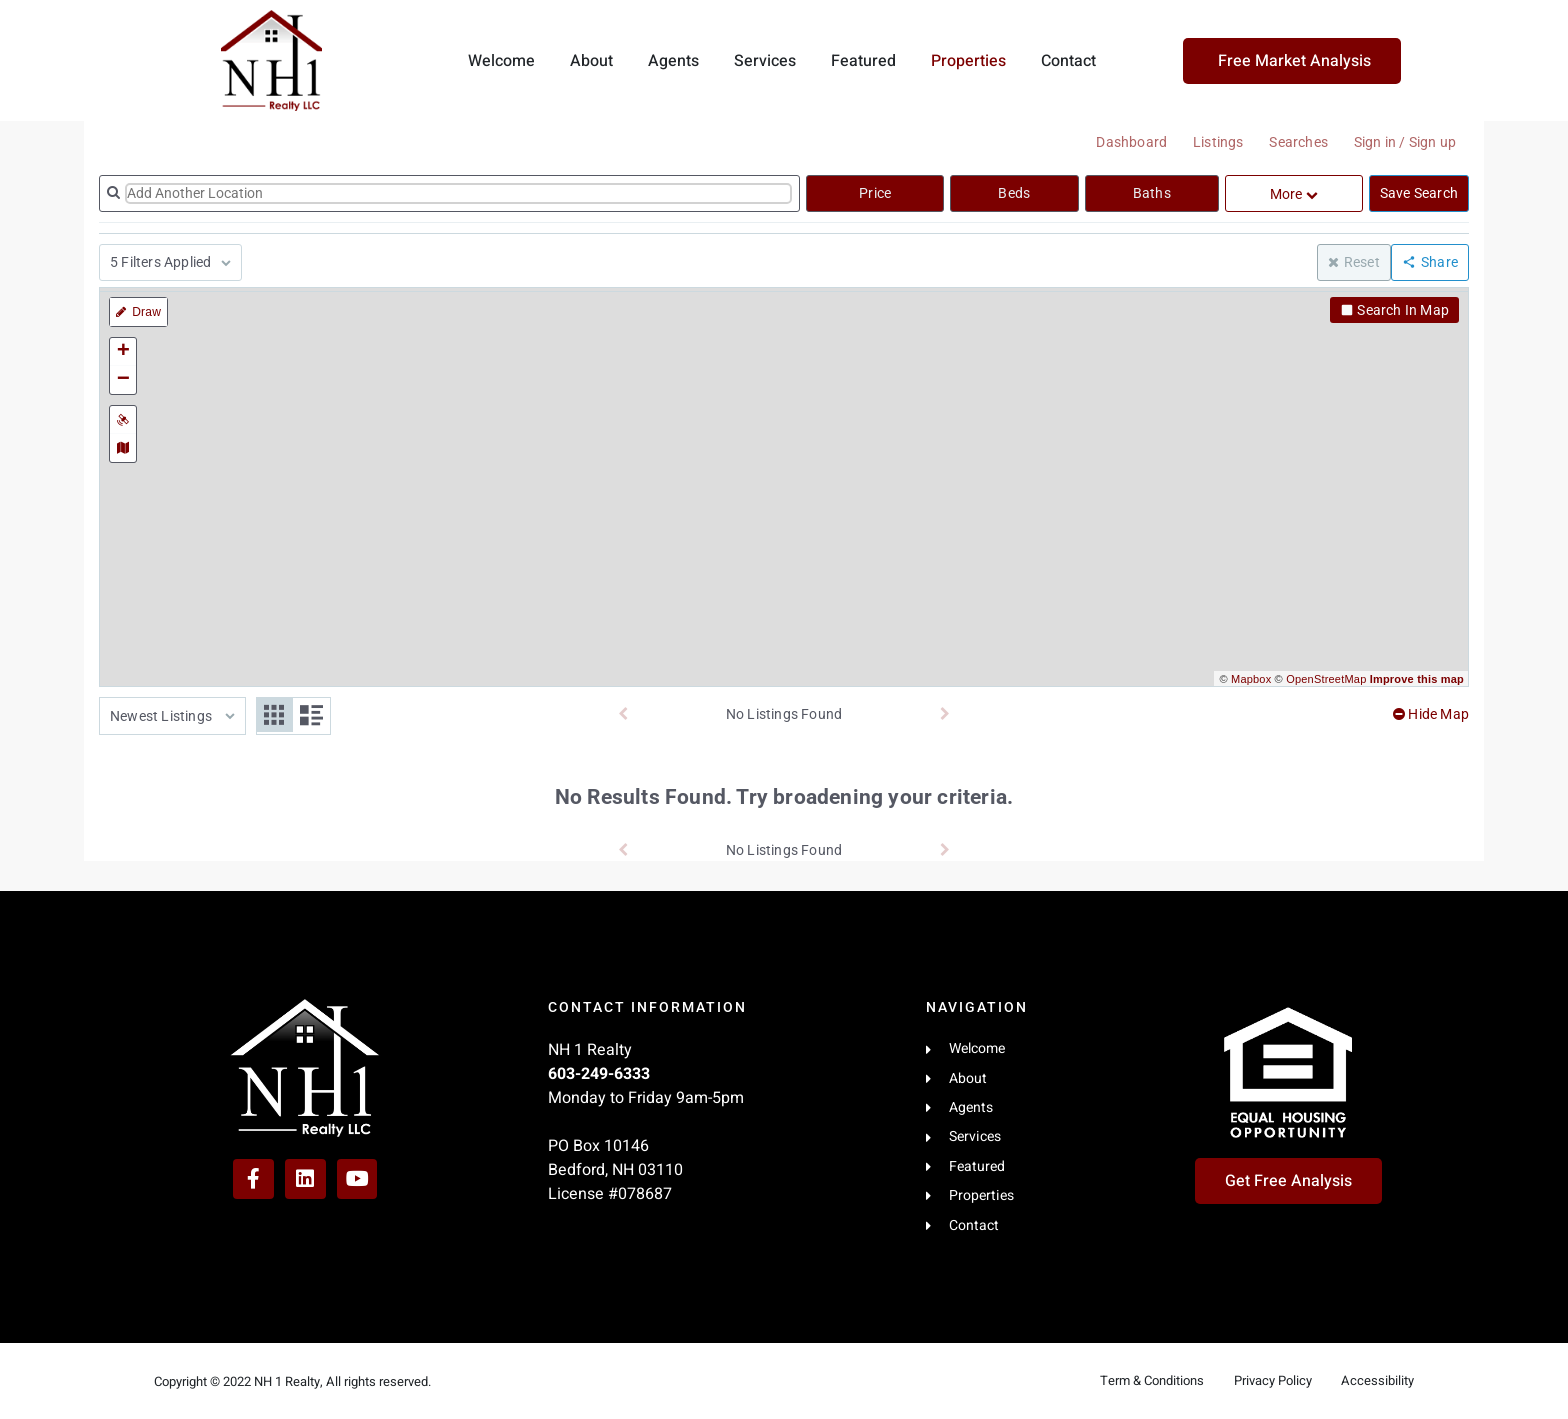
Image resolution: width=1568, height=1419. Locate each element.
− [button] (123, 380)
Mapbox (1251, 679)
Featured (863, 61)
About (591, 61)
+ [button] (123, 352)
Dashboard (1117, 142)
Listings (1207, 142)
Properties (968, 61)
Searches (1292, 142)
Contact (1068, 61)
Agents (673, 61)
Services (765, 61)
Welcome (501, 61)
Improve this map (1417, 679)
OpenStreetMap (1326, 679)
